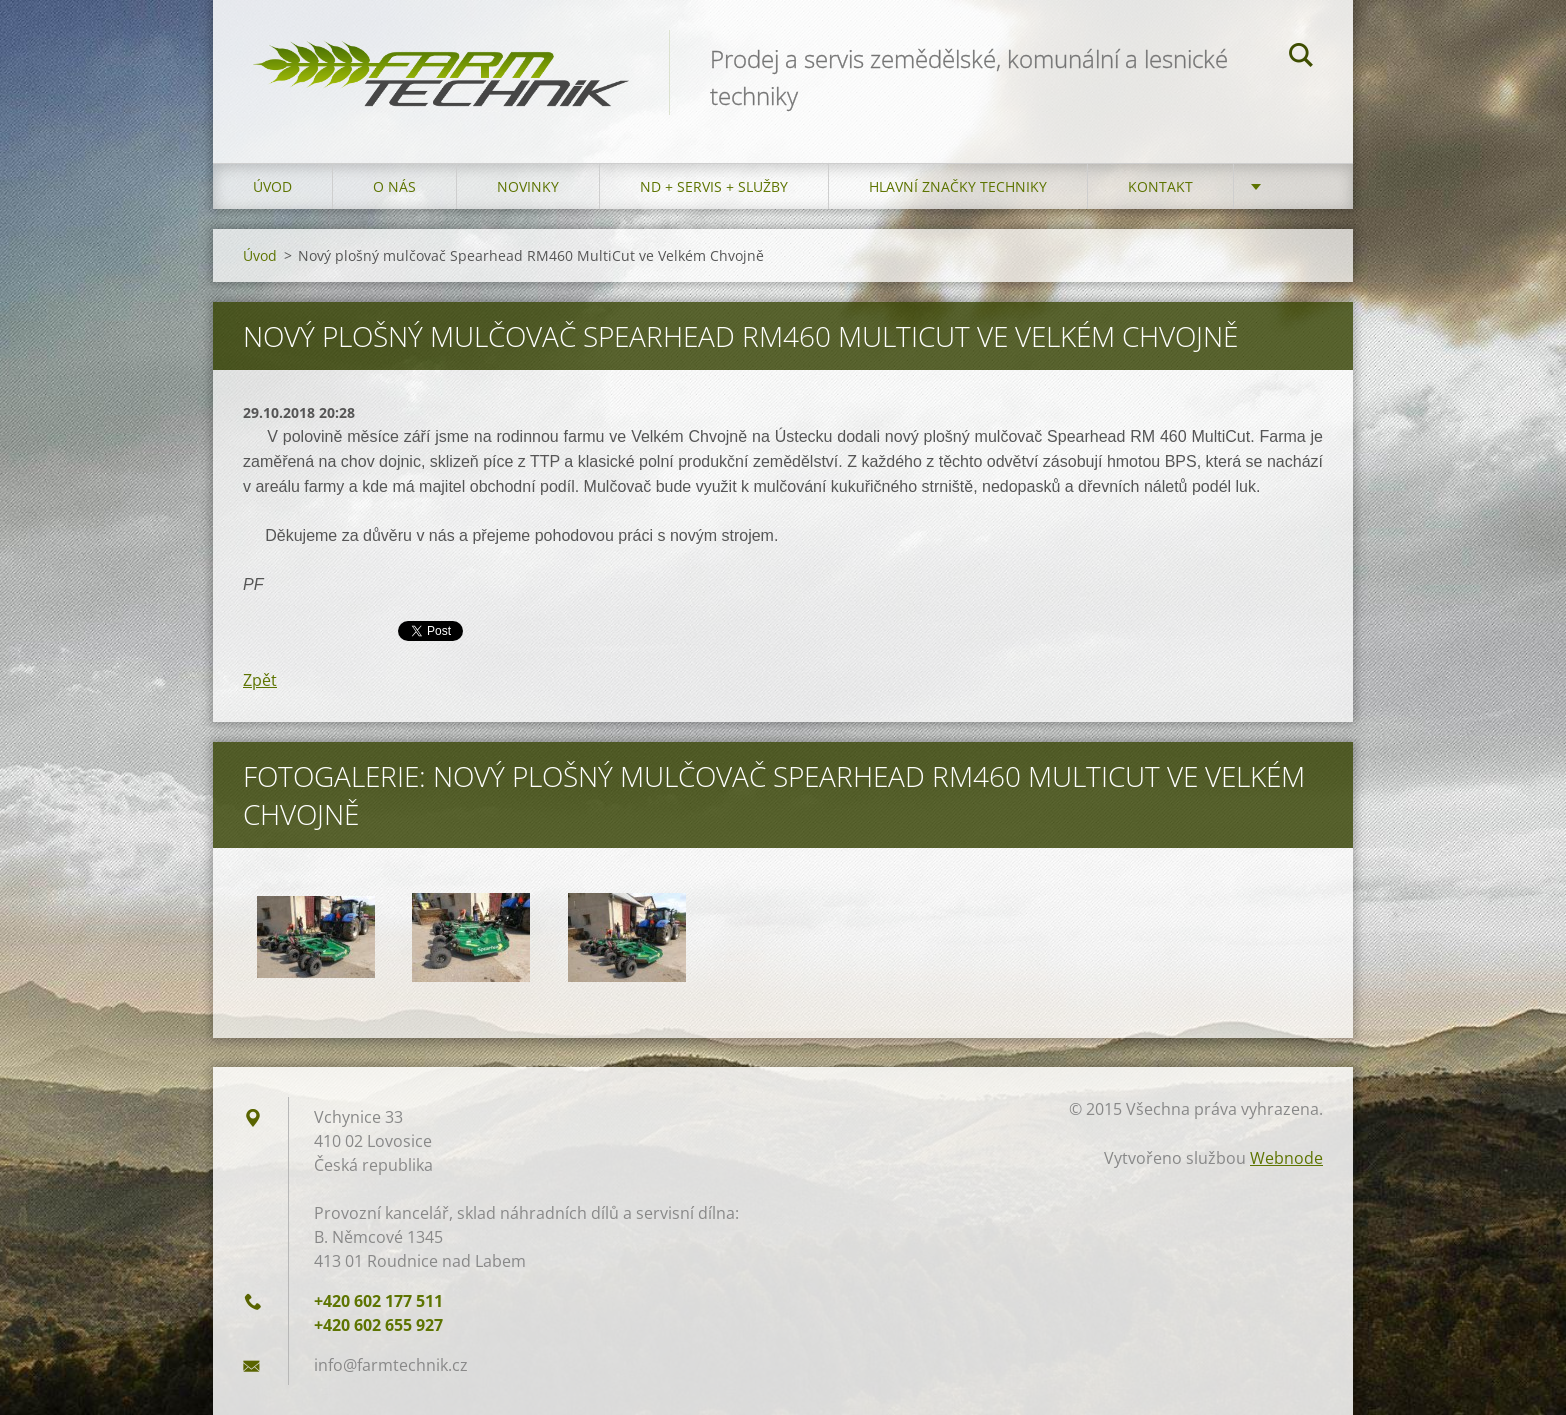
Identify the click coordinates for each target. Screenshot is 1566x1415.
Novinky (528, 186)
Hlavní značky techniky (958, 186)
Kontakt (1160, 186)
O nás (394, 186)
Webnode (1286, 1158)
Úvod (272, 186)
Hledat (1301, 58)
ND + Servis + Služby (714, 186)
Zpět (260, 680)
